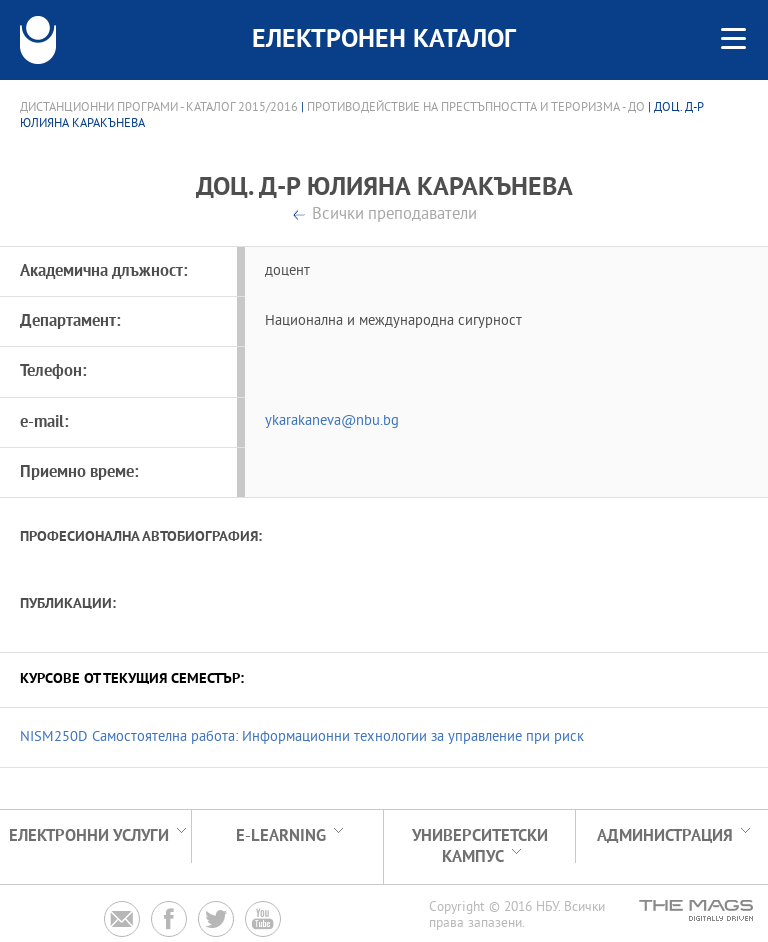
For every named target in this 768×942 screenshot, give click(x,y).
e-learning (281, 836)
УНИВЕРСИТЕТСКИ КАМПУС (480, 847)
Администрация (665, 836)
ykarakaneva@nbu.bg (332, 421)
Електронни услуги (89, 836)
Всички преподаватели (394, 215)
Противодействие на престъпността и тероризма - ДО (476, 108)
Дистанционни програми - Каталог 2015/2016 (159, 108)
